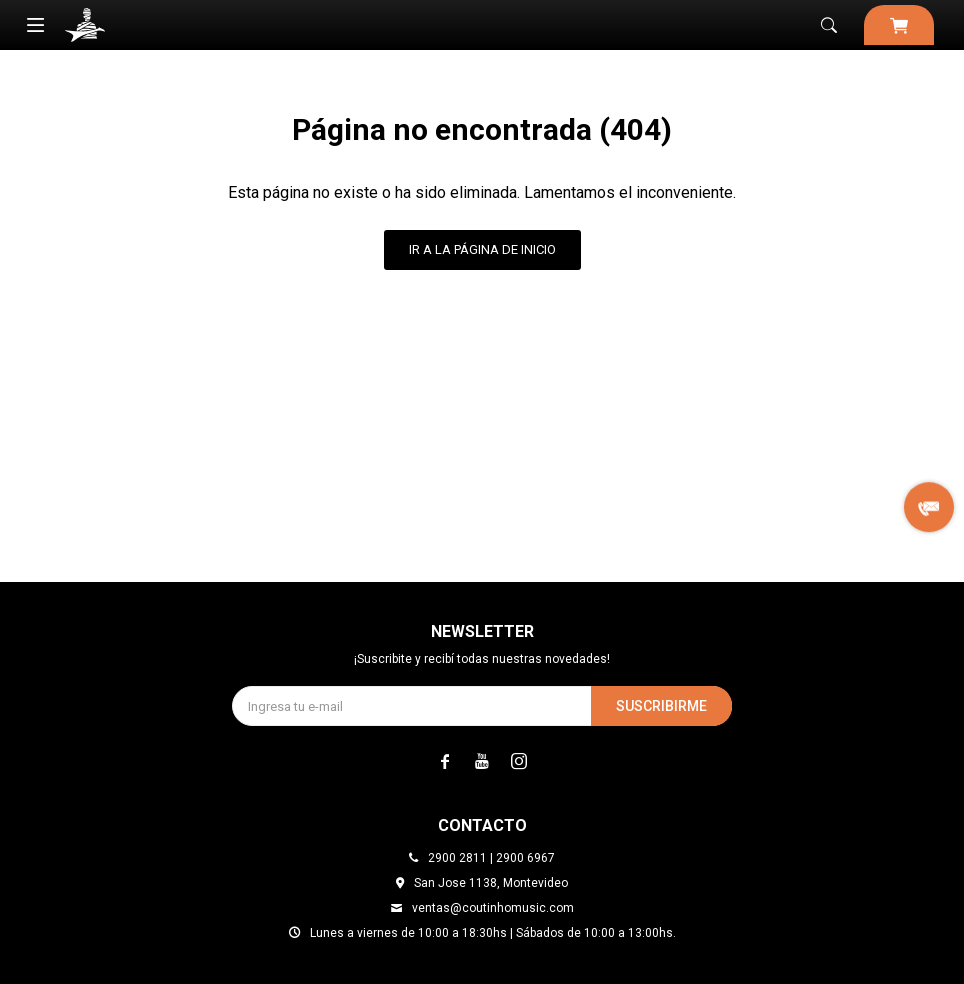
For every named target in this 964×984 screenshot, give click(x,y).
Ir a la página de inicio (482, 249)
